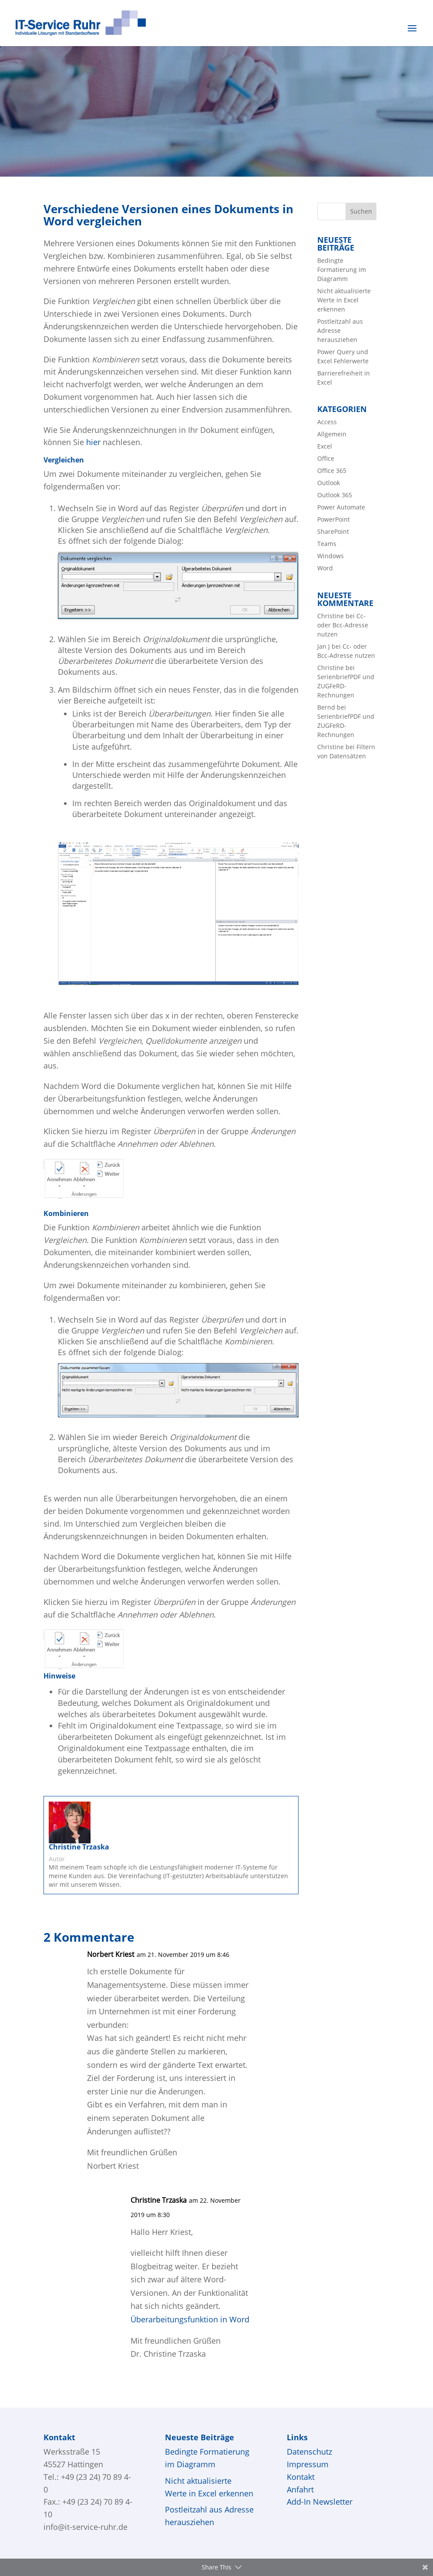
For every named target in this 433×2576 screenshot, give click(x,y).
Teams (326, 543)
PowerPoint (333, 519)
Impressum (308, 2464)
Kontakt (301, 2477)
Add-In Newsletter (319, 2501)
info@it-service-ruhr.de (86, 2527)
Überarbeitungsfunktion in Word (190, 2319)
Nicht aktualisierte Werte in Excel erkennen (344, 300)
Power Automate (341, 507)
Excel (324, 446)
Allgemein (331, 434)
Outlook (328, 483)
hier (93, 442)
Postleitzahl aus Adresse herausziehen (340, 330)
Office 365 (331, 470)
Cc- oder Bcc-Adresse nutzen (342, 625)
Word (325, 568)
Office (325, 458)
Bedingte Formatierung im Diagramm (341, 269)
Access (327, 422)
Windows (330, 556)
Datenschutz (309, 2451)
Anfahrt (300, 2489)
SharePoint (333, 531)
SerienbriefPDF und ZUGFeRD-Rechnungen (345, 686)
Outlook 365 (334, 495)
